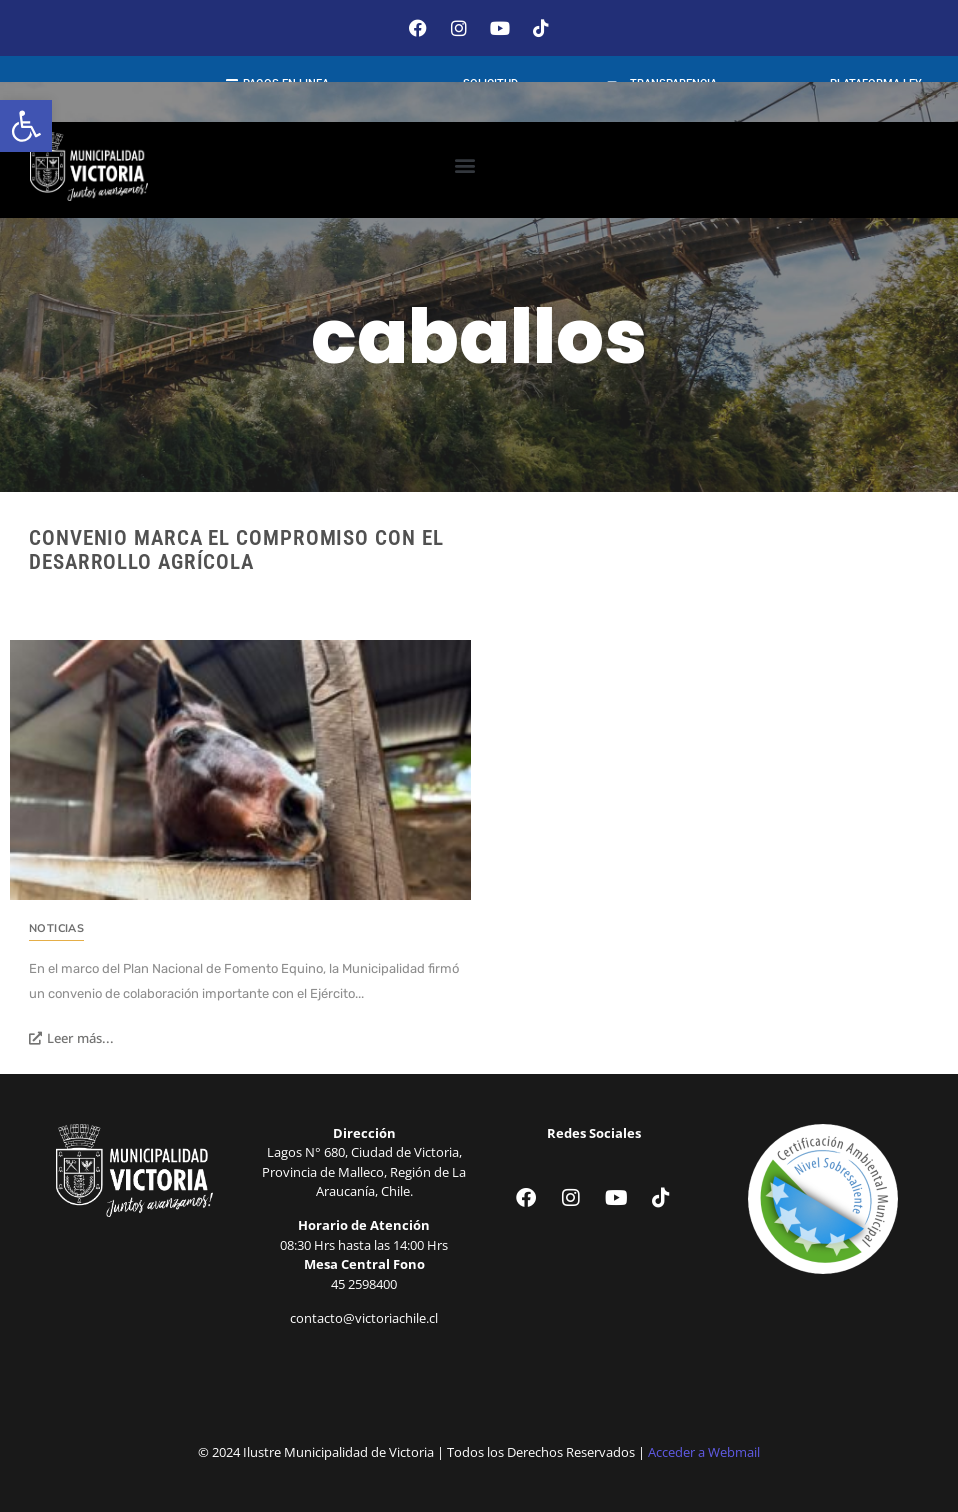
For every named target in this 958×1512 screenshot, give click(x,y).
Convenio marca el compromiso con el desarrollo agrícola (236, 550)
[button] (26, 126)
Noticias (56, 928)
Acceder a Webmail (704, 1452)
